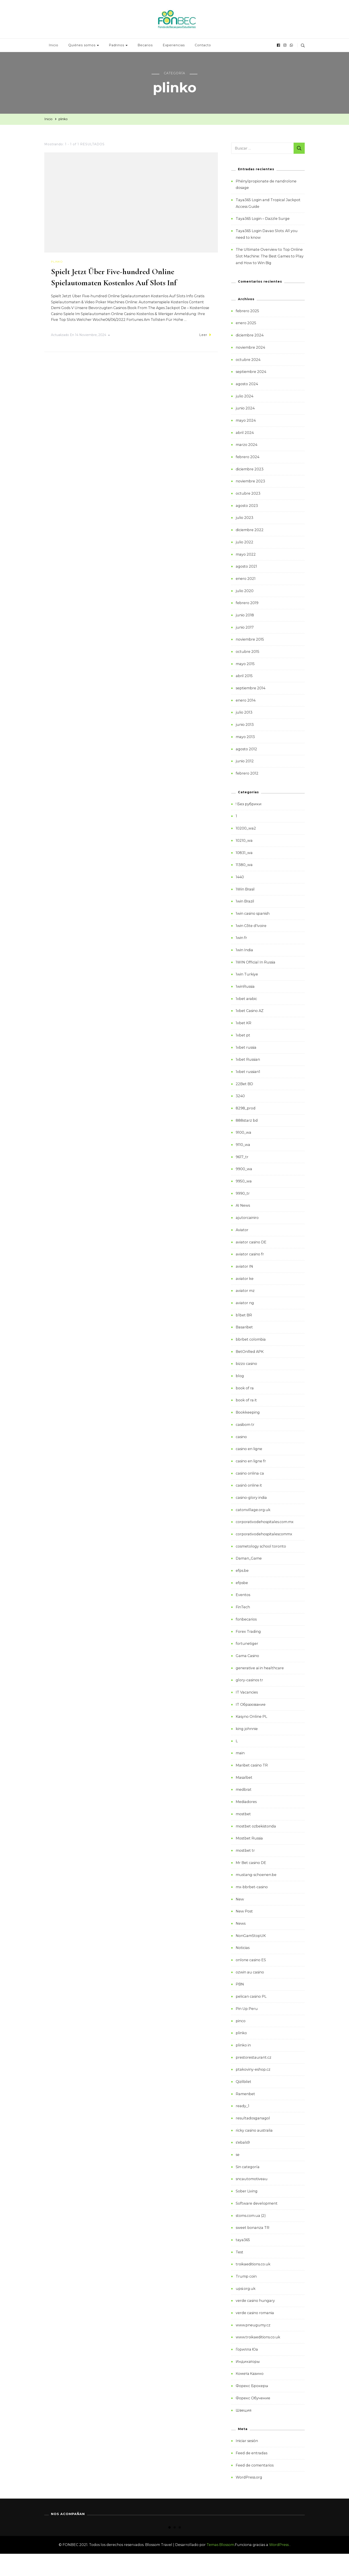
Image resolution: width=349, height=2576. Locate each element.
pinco (241, 2021)
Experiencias (174, 45)
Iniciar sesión (247, 2441)
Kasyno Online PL (251, 1716)
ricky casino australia (254, 2130)
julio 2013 (244, 712)
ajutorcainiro (247, 1218)
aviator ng (245, 1303)
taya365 (243, 2240)
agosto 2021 (246, 566)
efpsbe (242, 1583)
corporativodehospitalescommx (264, 1534)
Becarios (145, 45)
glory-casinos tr (249, 1680)
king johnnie (247, 1729)
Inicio (53, 45)
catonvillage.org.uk (253, 1510)
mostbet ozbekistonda (256, 1826)
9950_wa (244, 1181)
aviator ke (245, 1279)
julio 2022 (244, 542)
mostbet (243, 1814)
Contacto (203, 45)
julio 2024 (244, 396)
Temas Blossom (220, 2567)
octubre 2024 (248, 360)
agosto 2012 (246, 749)
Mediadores (246, 1802)
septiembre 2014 (250, 688)
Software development (257, 2203)
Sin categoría (248, 2167)
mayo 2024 (246, 420)
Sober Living (247, 2191)
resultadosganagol (253, 2118)
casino (241, 1437)
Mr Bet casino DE (251, 1863)
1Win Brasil (245, 889)
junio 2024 (245, 408)
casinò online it (249, 1485)
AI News (243, 1205)
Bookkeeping (248, 1412)
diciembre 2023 (250, 469)
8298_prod (246, 1108)
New (240, 1899)
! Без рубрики (249, 804)
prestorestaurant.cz (253, 2057)
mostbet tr (245, 1850)
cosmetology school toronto (261, 1546)
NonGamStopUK (251, 1936)
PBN (240, 1984)
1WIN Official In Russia (255, 962)
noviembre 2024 (250, 347)
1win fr (241, 938)
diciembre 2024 (250, 335)
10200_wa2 (246, 828)
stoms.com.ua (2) (251, 2216)
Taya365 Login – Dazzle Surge (263, 219)
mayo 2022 (246, 554)
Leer (205, 334)
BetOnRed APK (250, 1352)
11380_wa (244, 865)
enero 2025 (246, 323)
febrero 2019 (247, 603)
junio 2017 (245, 627)
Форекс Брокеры (252, 2386)
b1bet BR (244, 1315)
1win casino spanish (253, 913)
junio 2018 (245, 615)
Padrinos (116, 45)
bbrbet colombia (251, 1339)
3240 (240, 1096)
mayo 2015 (245, 664)
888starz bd (247, 1120)
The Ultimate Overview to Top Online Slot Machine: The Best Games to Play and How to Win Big (270, 256)
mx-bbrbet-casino (252, 1887)
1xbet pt (243, 1035)
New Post (244, 1911)
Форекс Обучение (253, 2398)
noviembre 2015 (250, 639)
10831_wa (244, 853)
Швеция (244, 2410)
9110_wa (243, 1145)
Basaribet (244, 1327)
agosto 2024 (247, 384)
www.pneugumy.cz (253, 2325)
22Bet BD (244, 1084)
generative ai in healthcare (260, 1668)
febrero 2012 (247, 773)
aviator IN (244, 1266)
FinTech (243, 1607)
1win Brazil (245, 901)
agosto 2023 (247, 506)
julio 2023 (244, 518)
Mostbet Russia (249, 1838)
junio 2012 (245, 761)
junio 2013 (245, 724)
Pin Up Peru (247, 2009)
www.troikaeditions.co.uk (258, 2337)
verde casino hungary (255, 2301)
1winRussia (245, 986)
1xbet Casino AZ (250, 1011)
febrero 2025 (247, 311)
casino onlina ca (250, 1473)
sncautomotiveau (252, 2179)
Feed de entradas (251, 2453)
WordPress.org (249, 2477)
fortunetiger (247, 1643)
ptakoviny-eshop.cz (253, 2069)
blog (240, 1376)
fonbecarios (246, 1619)
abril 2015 (244, 676)
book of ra (245, 1388)
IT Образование (251, 1704)
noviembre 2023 (250, 481)
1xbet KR (243, 1023)
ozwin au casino (250, 1972)
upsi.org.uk (246, 2289)
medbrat (244, 1789)
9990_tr (243, 1193)
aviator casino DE (251, 1242)
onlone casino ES (251, 1960)
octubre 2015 (247, 652)
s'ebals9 (243, 2142)
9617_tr (242, 1157)
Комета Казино (250, 2374)
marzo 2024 (246, 445)
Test (239, 2252)
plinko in (243, 2045)
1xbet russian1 (248, 1072)
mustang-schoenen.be (256, 1875)
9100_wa (243, 1132)
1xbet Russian (248, 1059)
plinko (57, 261)
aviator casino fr (250, 1254)
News (241, 1923)
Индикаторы (248, 2361)
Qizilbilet (243, 2082)
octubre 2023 (248, 493)
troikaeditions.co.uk (253, 2264)
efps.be (242, 1570)
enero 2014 (246, 700)
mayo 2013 (245, 737)
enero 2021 (246, 579)
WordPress (279, 2567)
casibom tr (245, 1425)
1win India (244, 950)
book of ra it (246, 1400)
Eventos (243, 1595)
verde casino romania (255, 2313)
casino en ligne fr (251, 1461)
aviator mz (245, 1291)
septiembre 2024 (251, 372)
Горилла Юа (247, 2349)
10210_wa (244, 840)
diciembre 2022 (250, 530)
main (240, 1753)
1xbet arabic (246, 999)
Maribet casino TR (252, 1765)
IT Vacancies (247, 1692)
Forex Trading (248, 1631)
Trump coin (246, 2276)
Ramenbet (245, 2094)
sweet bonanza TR (252, 2228)
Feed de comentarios (255, 2465)
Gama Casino (247, 1656)
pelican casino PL (251, 1996)
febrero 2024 (247, 457)
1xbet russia (246, 1047)
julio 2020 (245, 591)
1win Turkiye (247, 974)
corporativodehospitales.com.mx (265, 1522)
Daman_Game (249, 1558)
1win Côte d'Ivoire (251, 926)
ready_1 (242, 2106)
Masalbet (244, 1777)
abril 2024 (245, 433)
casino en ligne (249, 1449)
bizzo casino (246, 1364)
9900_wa (244, 1169)
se (237, 2155)
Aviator (242, 1230)
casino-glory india (251, 1497)
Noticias (243, 1948)
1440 (240, 877)
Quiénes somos (81, 45)
